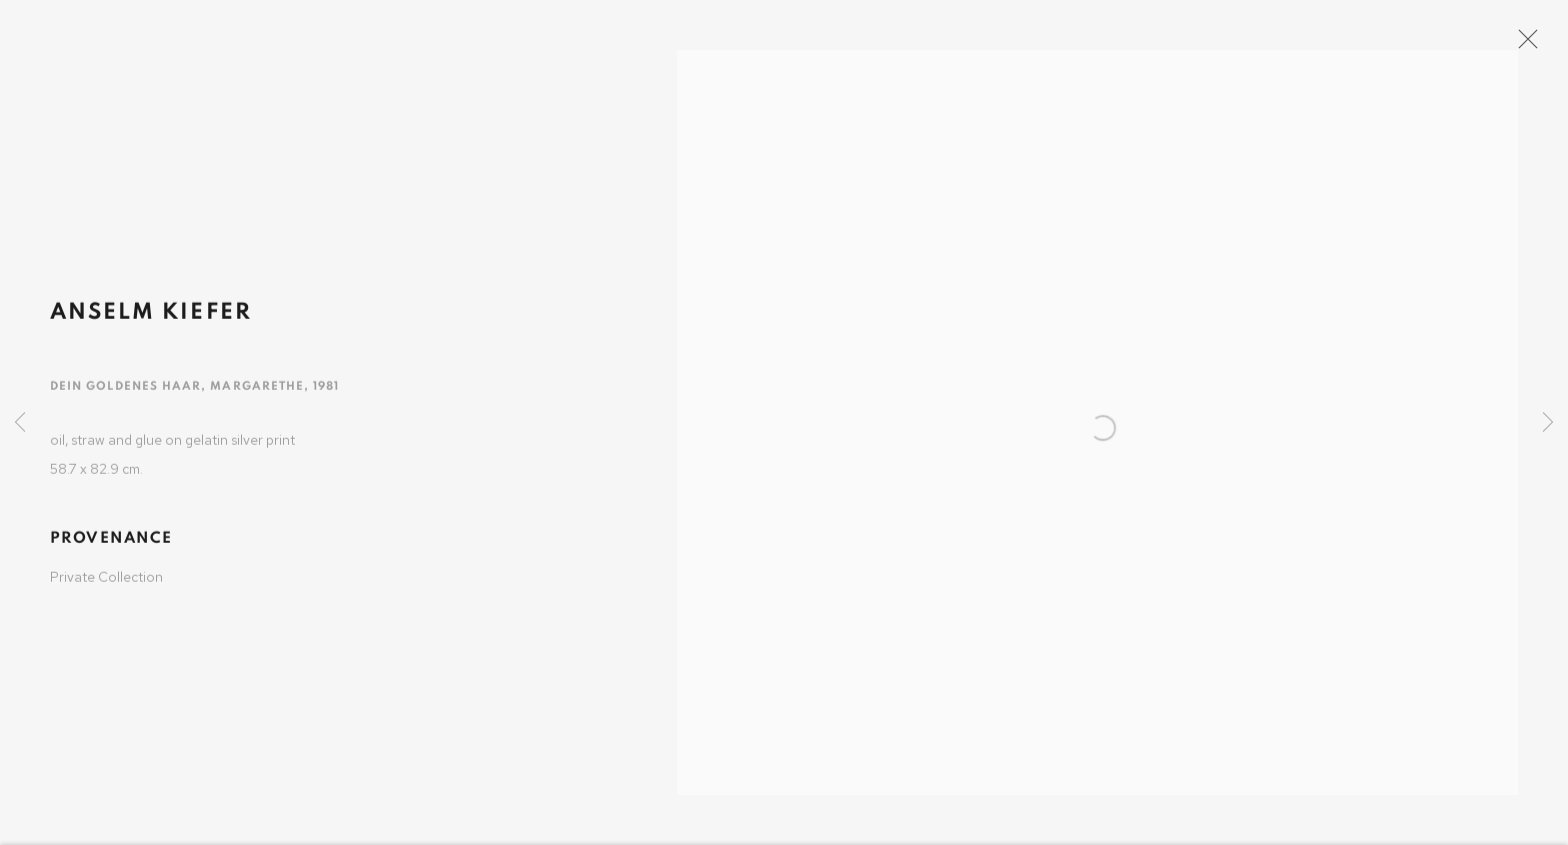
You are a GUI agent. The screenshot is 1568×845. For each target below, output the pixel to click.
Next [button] (1548, 423)
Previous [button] (20, 423)
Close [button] (1547, 45)
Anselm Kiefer (151, 324)
